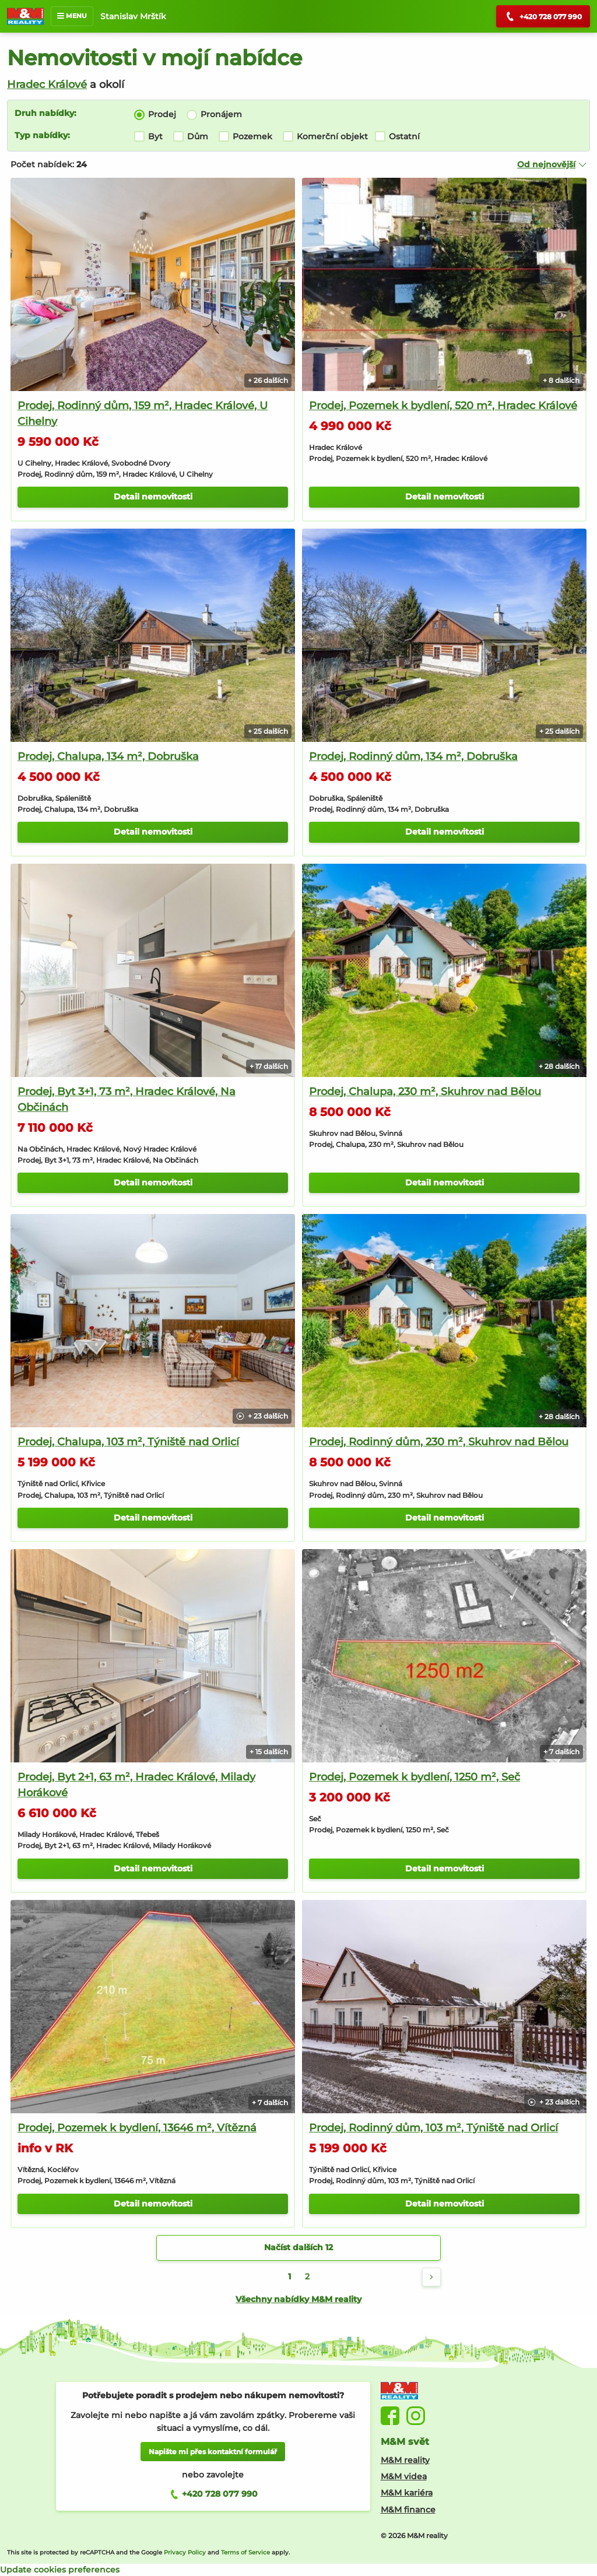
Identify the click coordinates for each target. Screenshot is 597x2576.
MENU (72, 16)
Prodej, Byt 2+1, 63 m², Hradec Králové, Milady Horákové (136, 1785)
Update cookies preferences (60, 2569)
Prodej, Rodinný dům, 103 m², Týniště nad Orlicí (433, 2127)
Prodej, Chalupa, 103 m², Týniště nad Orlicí (128, 1441)
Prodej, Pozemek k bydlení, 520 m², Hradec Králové (443, 405)
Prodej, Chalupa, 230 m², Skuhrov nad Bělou (425, 1091)
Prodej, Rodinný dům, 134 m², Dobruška (413, 756)
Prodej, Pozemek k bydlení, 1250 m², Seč (414, 1777)
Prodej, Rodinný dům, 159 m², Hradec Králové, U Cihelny (142, 413)
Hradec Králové (47, 84)
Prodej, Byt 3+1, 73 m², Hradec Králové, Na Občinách (126, 1099)
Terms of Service (245, 2552)
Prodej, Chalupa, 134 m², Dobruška (108, 756)
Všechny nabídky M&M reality (298, 2299)
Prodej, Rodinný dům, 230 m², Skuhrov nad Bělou (438, 1441)
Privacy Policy (185, 2552)
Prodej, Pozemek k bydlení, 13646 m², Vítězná (137, 2127)
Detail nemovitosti (153, 496)
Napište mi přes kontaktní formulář (213, 2451)
